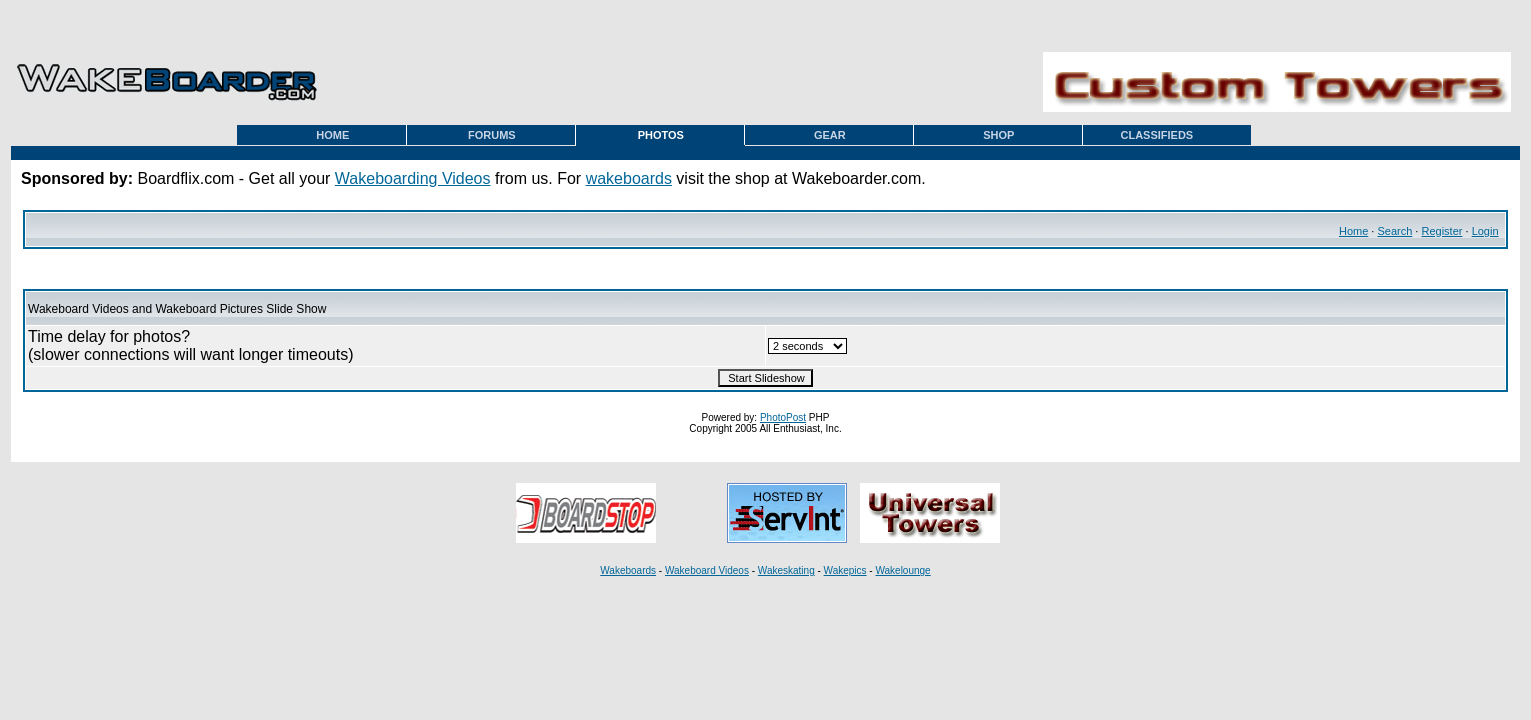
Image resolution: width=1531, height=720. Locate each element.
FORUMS (492, 135)
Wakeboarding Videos (413, 178)
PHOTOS (661, 135)
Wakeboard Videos (707, 570)
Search (1394, 231)
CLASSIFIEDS (1156, 135)
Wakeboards (628, 570)
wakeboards (629, 178)
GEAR (830, 135)
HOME (332, 135)
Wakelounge (902, 570)
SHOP (998, 135)
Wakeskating (786, 570)
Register (1441, 231)
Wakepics (845, 570)
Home (1353, 231)
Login (1485, 231)
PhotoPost (783, 417)
